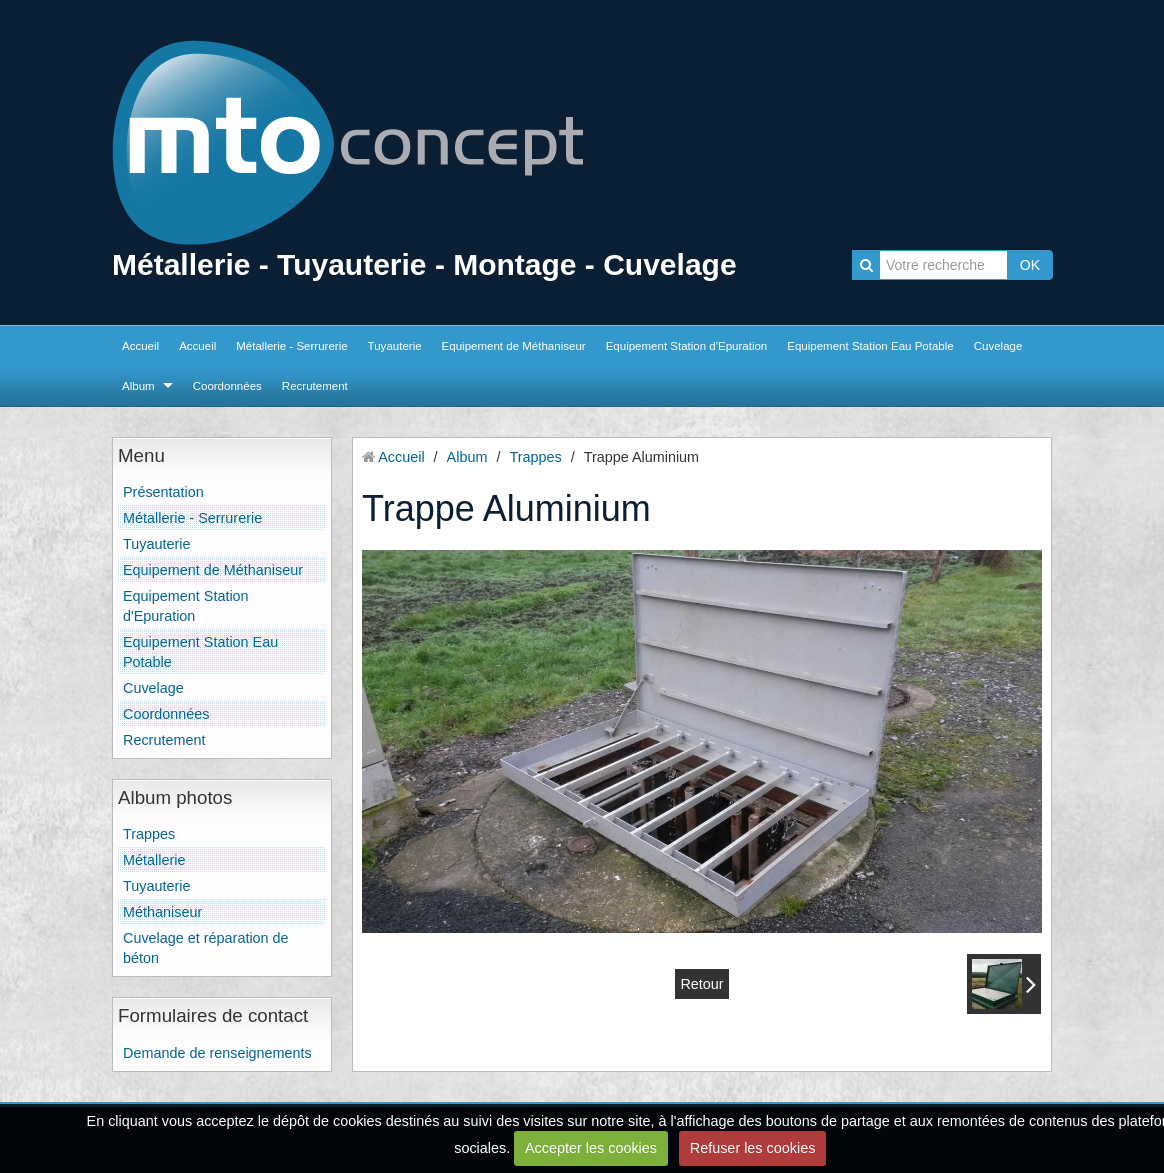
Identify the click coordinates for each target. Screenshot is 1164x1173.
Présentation (163, 492)
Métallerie (154, 860)
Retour (701, 984)
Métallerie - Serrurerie (291, 346)
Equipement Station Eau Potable (870, 346)
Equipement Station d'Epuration (687, 346)
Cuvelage (998, 346)
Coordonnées (227, 386)
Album (138, 386)
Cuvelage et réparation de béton (206, 948)
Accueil (140, 346)
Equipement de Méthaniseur (514, 346)
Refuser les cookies (753, 1148)
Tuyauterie (395, 346)
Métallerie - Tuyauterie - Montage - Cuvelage (424, 264)
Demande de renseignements (217, 1053)
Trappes (149, 834)
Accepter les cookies (591, 1148)
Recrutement (315, 386)
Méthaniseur (162, 912)
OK (1030, 265)
